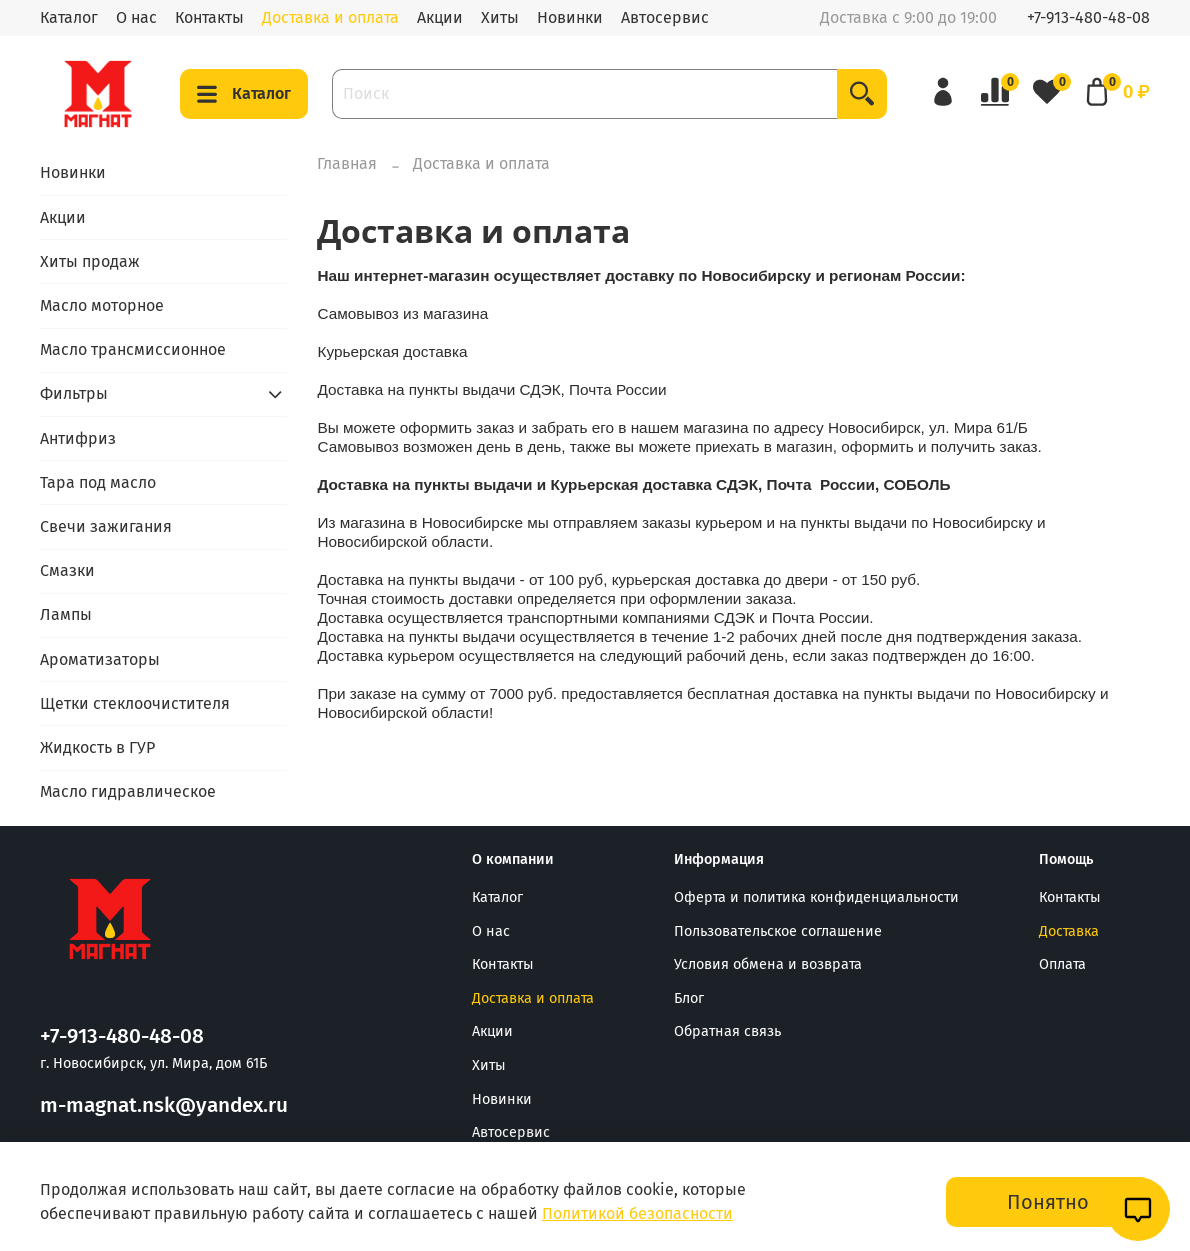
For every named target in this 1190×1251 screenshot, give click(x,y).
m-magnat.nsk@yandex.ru (164, 1105)
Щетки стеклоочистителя (135, 703)
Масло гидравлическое (128, 791)
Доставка (1069, 931)
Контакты (209, 17)
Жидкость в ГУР (97, 747)
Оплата (1062, 964)
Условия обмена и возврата (768, 964)
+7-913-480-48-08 (1088, 17)
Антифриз (78, 438)
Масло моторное (102, 305)
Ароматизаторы (100, 659)
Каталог (69, 17)
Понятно (1048, 1202)
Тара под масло (98, 482)
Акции (440, 17)
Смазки (67, 570)
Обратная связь (727, 1031)
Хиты (500, 17)
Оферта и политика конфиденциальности (816, 897)
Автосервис (665, 17)
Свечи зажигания (106, 526)
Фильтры (74, 393)
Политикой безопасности (637, 1213)
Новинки (570, 17)
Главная (347, 163)
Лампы (66, 614)
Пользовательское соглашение (778, 931)
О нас (136, 17)
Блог (689, 998)
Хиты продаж (90, 261)
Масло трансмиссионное (133, 349)
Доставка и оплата (330, 17)
